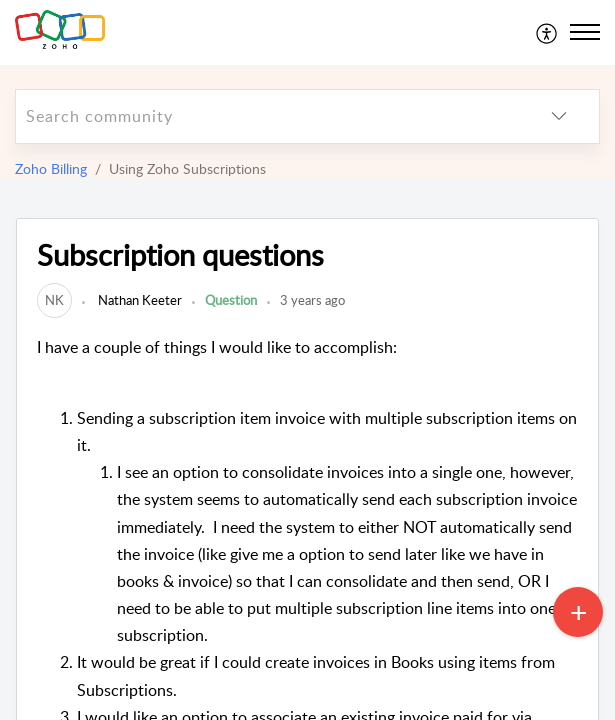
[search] (267, 116)
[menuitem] (547, 32)
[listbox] (559, 116)
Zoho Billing (51, 168)
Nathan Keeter (138, 300)
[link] (54, 300)
